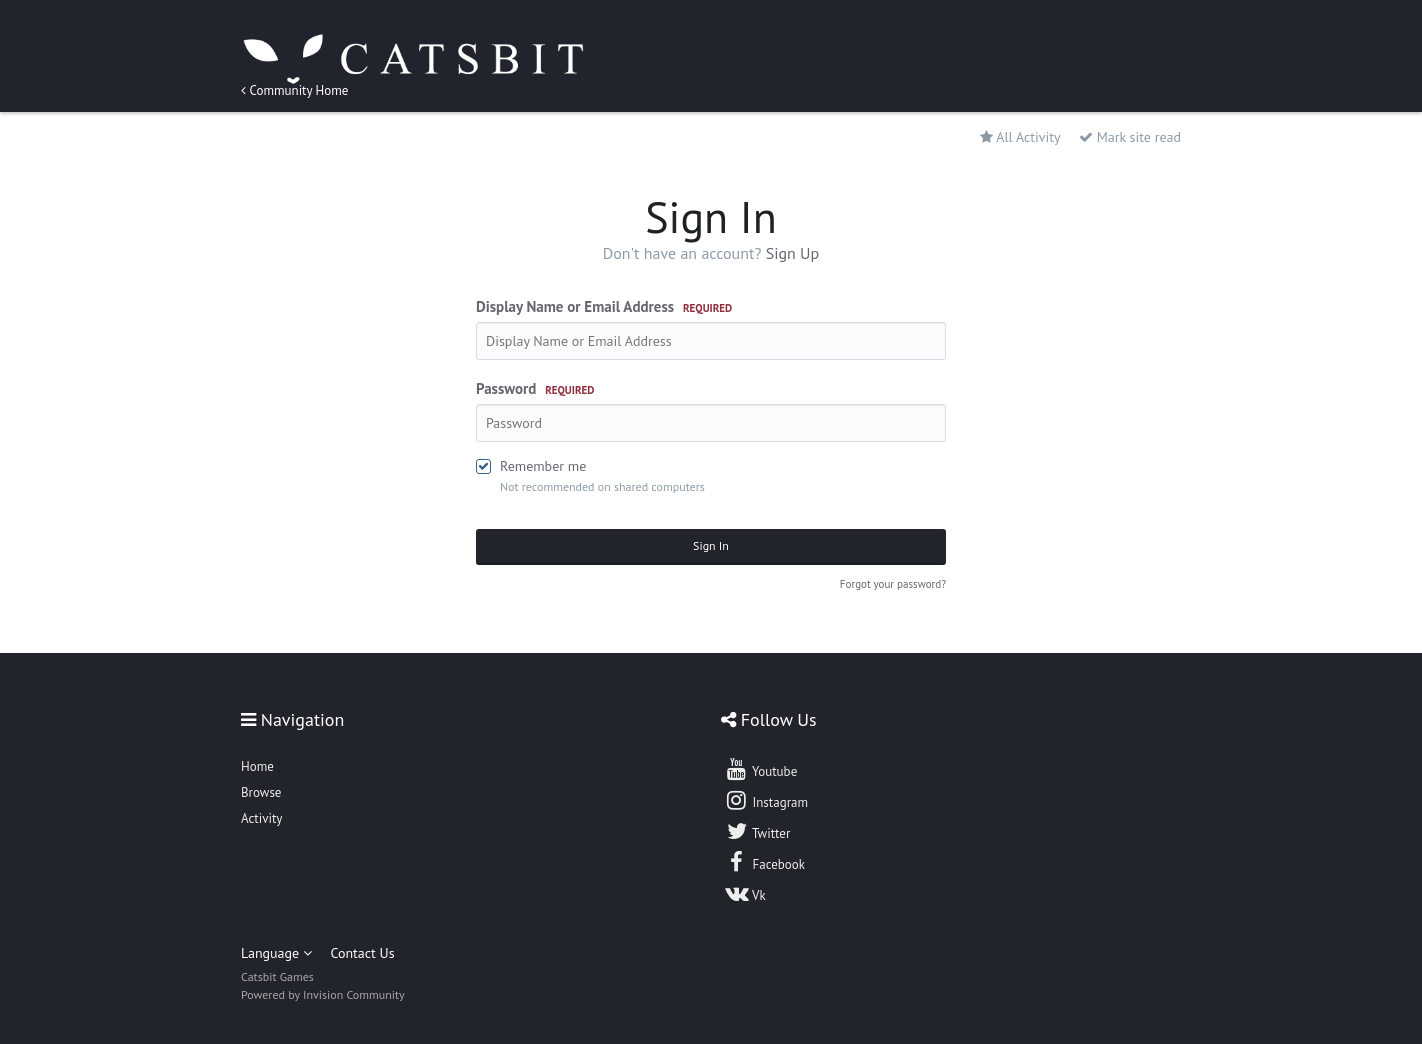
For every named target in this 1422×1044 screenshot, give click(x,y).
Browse (261, 792)
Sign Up (793, 253)
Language (276, 953)
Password (535, 388)
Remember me (543, 466)
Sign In (711, 545)
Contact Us (362, 953)
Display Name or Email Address (604, 306)
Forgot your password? (893, 584)
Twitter (757, 831)
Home (257, 766)
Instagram (766, 800)
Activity (261, 818)
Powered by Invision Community (323, 994)
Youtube (760, 769)
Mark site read (1130, 137)
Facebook (764, 862)
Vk (745, 893)
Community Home (294, 90)
